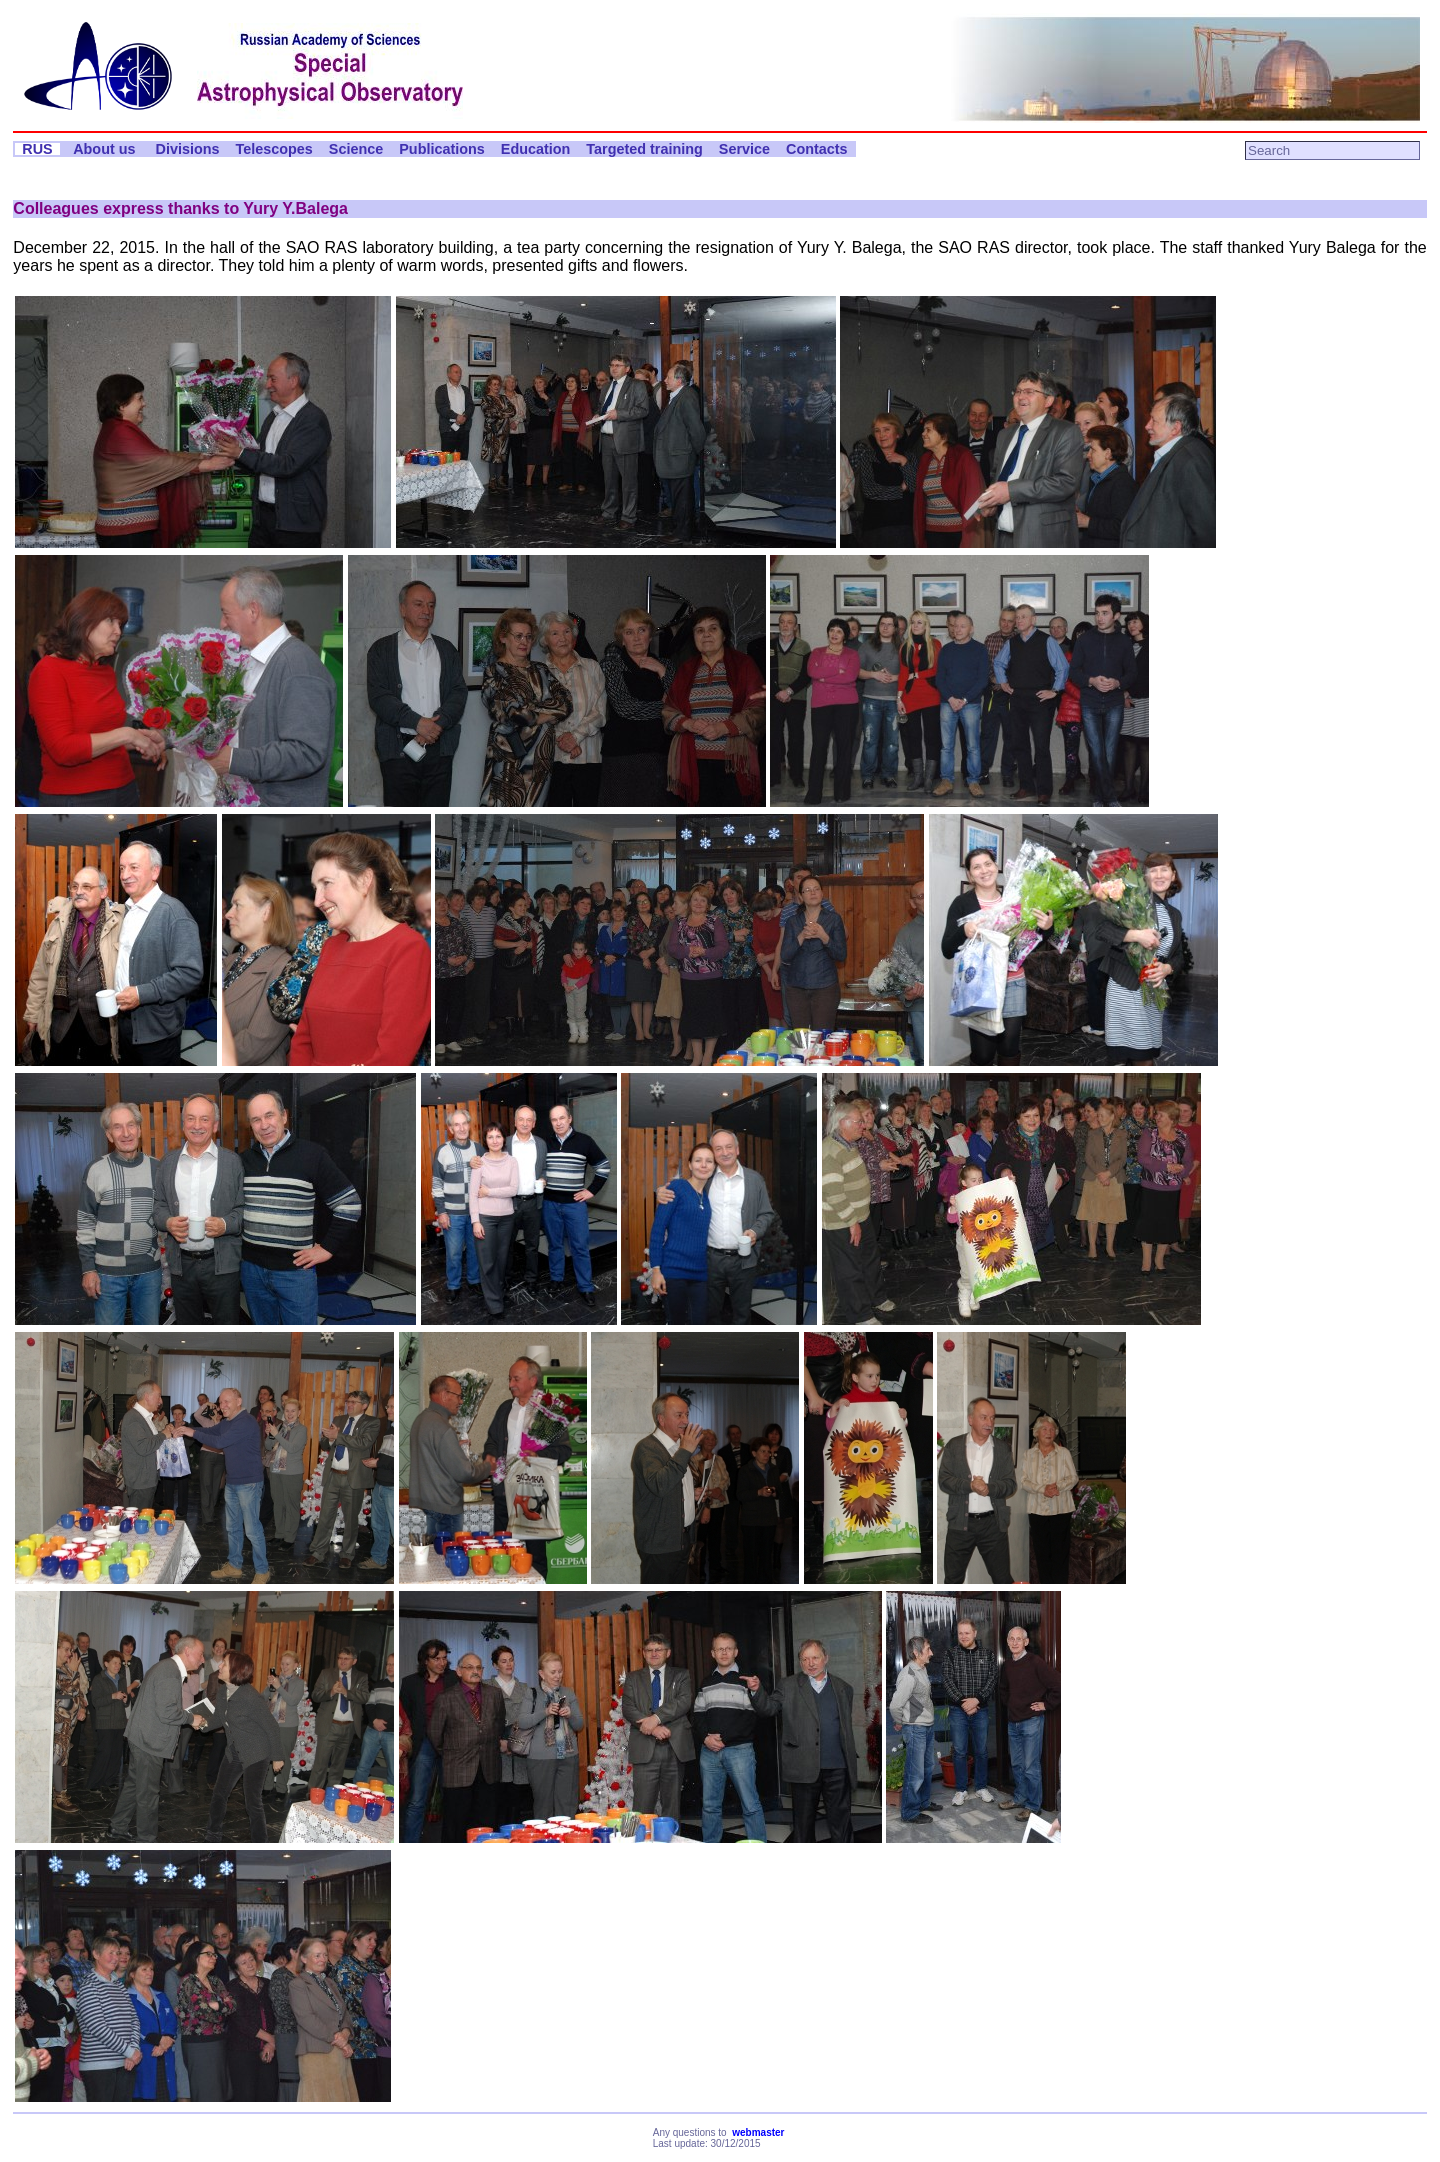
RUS (37, 149)
